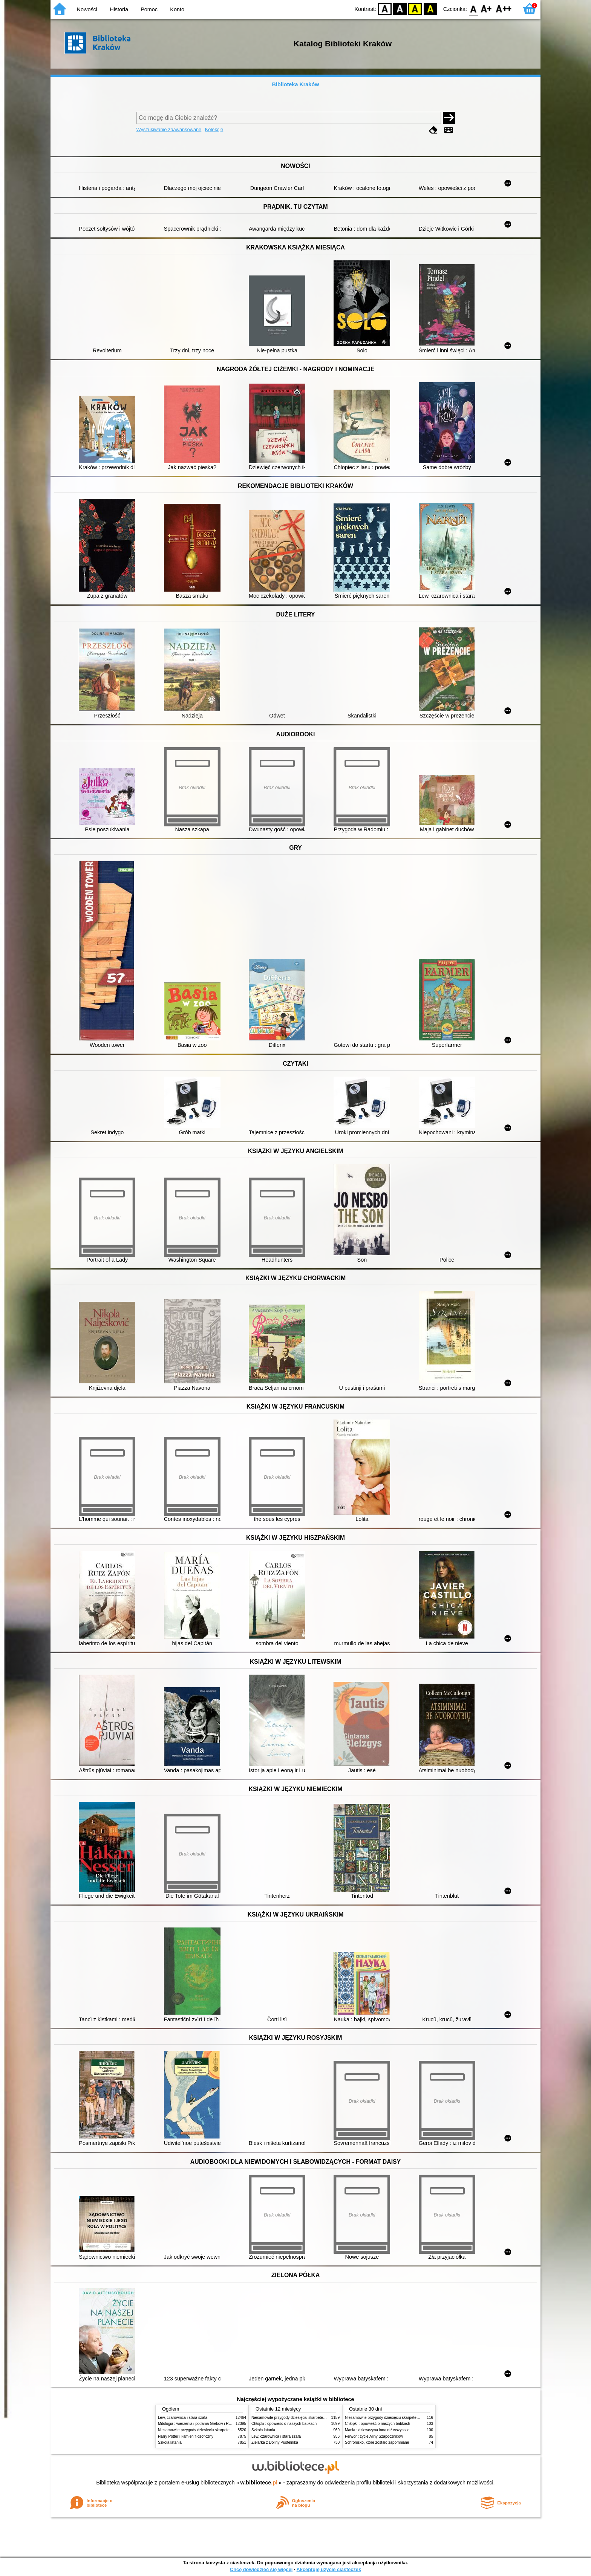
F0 (473, 8)
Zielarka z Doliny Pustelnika (274, 2442)
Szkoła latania (170, 2442)
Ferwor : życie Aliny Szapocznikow (374, 2436)
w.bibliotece (259, 2483)
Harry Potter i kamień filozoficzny (185, 2436)
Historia (119, 9)
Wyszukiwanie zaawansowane (169, 129)
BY (430, 8)
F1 (486, 8)
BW (400, 8)
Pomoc (149, 9)
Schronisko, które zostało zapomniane (377, 2442)
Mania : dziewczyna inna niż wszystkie (377, 2430)
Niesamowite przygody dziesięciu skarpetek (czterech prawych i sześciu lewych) (225, 2430)
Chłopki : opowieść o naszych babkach (284, 2424)
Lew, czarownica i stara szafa (182, 2417)
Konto (177, 9)
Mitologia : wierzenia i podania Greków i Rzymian (199, 2424)
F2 (503, 8)
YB (415, 8)
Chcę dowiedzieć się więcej (261, 2569)
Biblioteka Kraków (295, 84)
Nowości (87, 9)
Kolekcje (214, 129)
